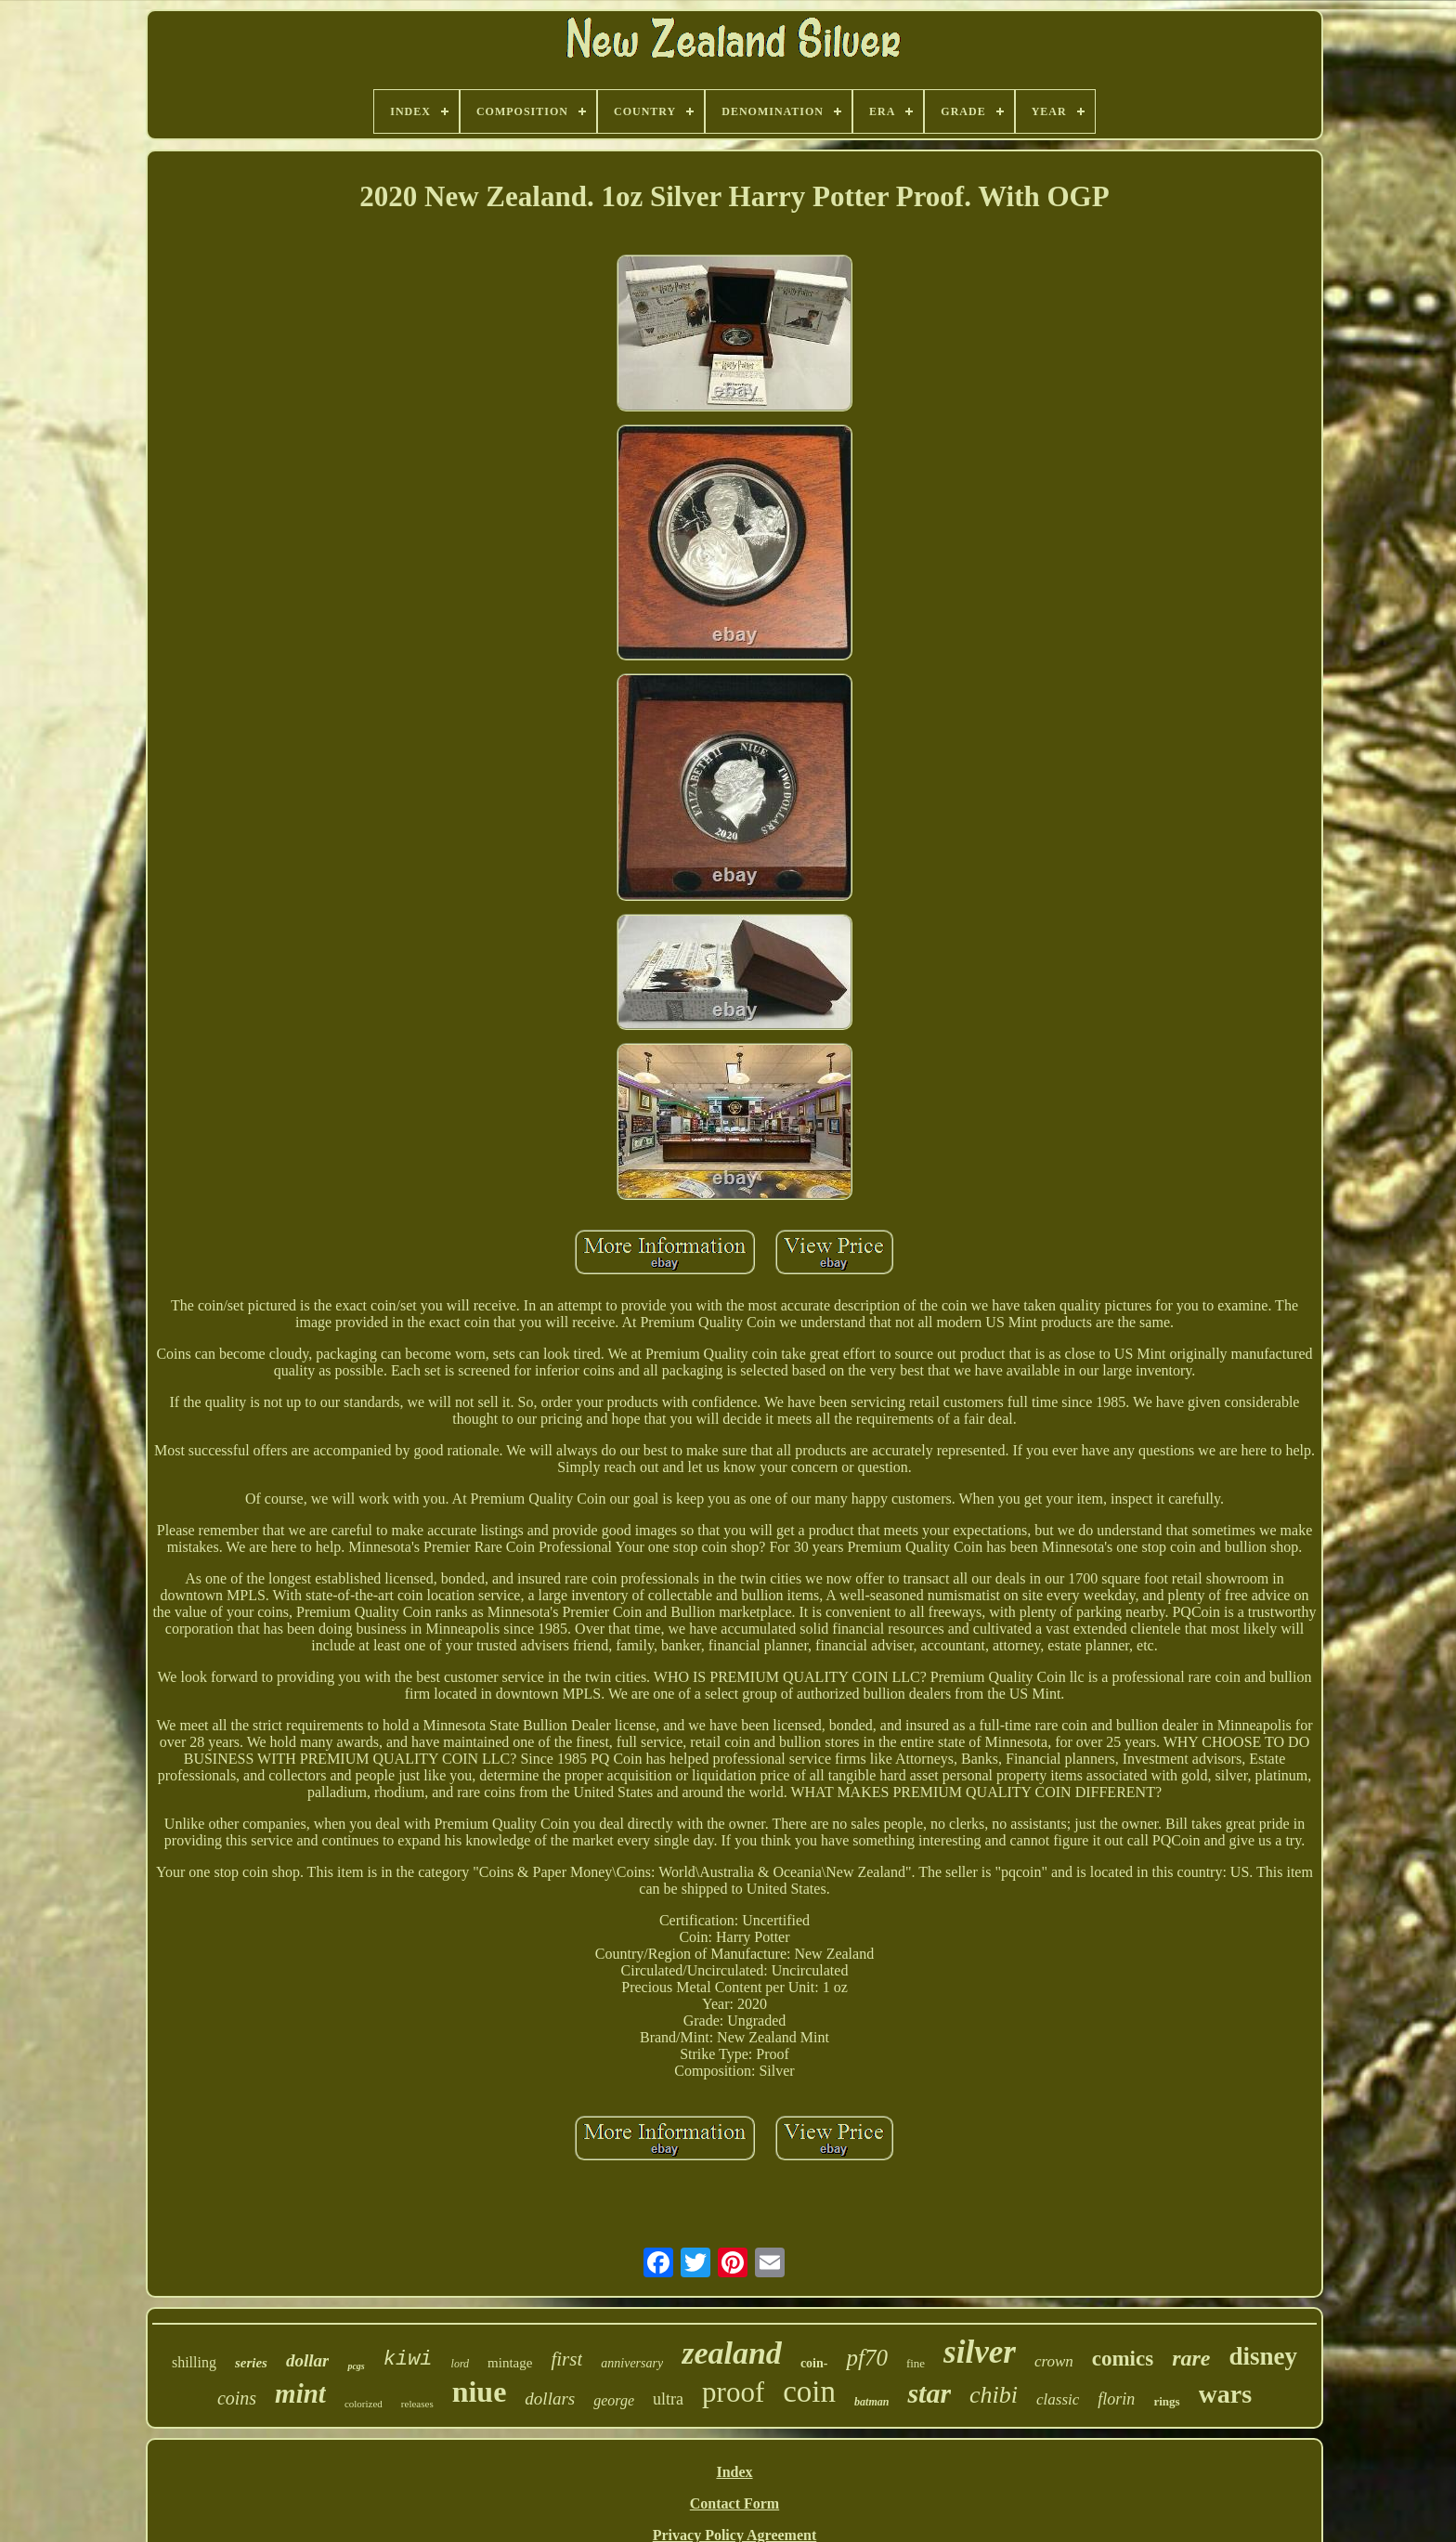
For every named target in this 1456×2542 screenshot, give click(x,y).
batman (871, 2401)
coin (809, 2391)
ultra (668, 2399)
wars (1226, 2393)
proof (733, 2392)
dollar (307, 2360)
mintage (510, 2362)
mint (300, 2393)
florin (1116, 2399)
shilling (194, 2362)
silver (979, 2352)
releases (417, 2403)
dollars (550, 2398)
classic (1057, 2399)
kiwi (408, 2359)
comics (1122, 2358)
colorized (363, 2403)
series (251, 2362)
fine (915, 2363)
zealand (732, 2353)
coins (236, 2398)
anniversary (632, 2363)
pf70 (866, 2357)
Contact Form (734, 2503)
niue (479, 2391)
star (929, 2393)
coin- (814, 2363)
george (613, 2400)
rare (1191, 2358)
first (566, 2359)
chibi (993, 2394)
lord (460, 2363)
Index (734, 2472)
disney (1263, 2356)
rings (1166, 2401)
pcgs (355, 2366)
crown (1053, 2361)
